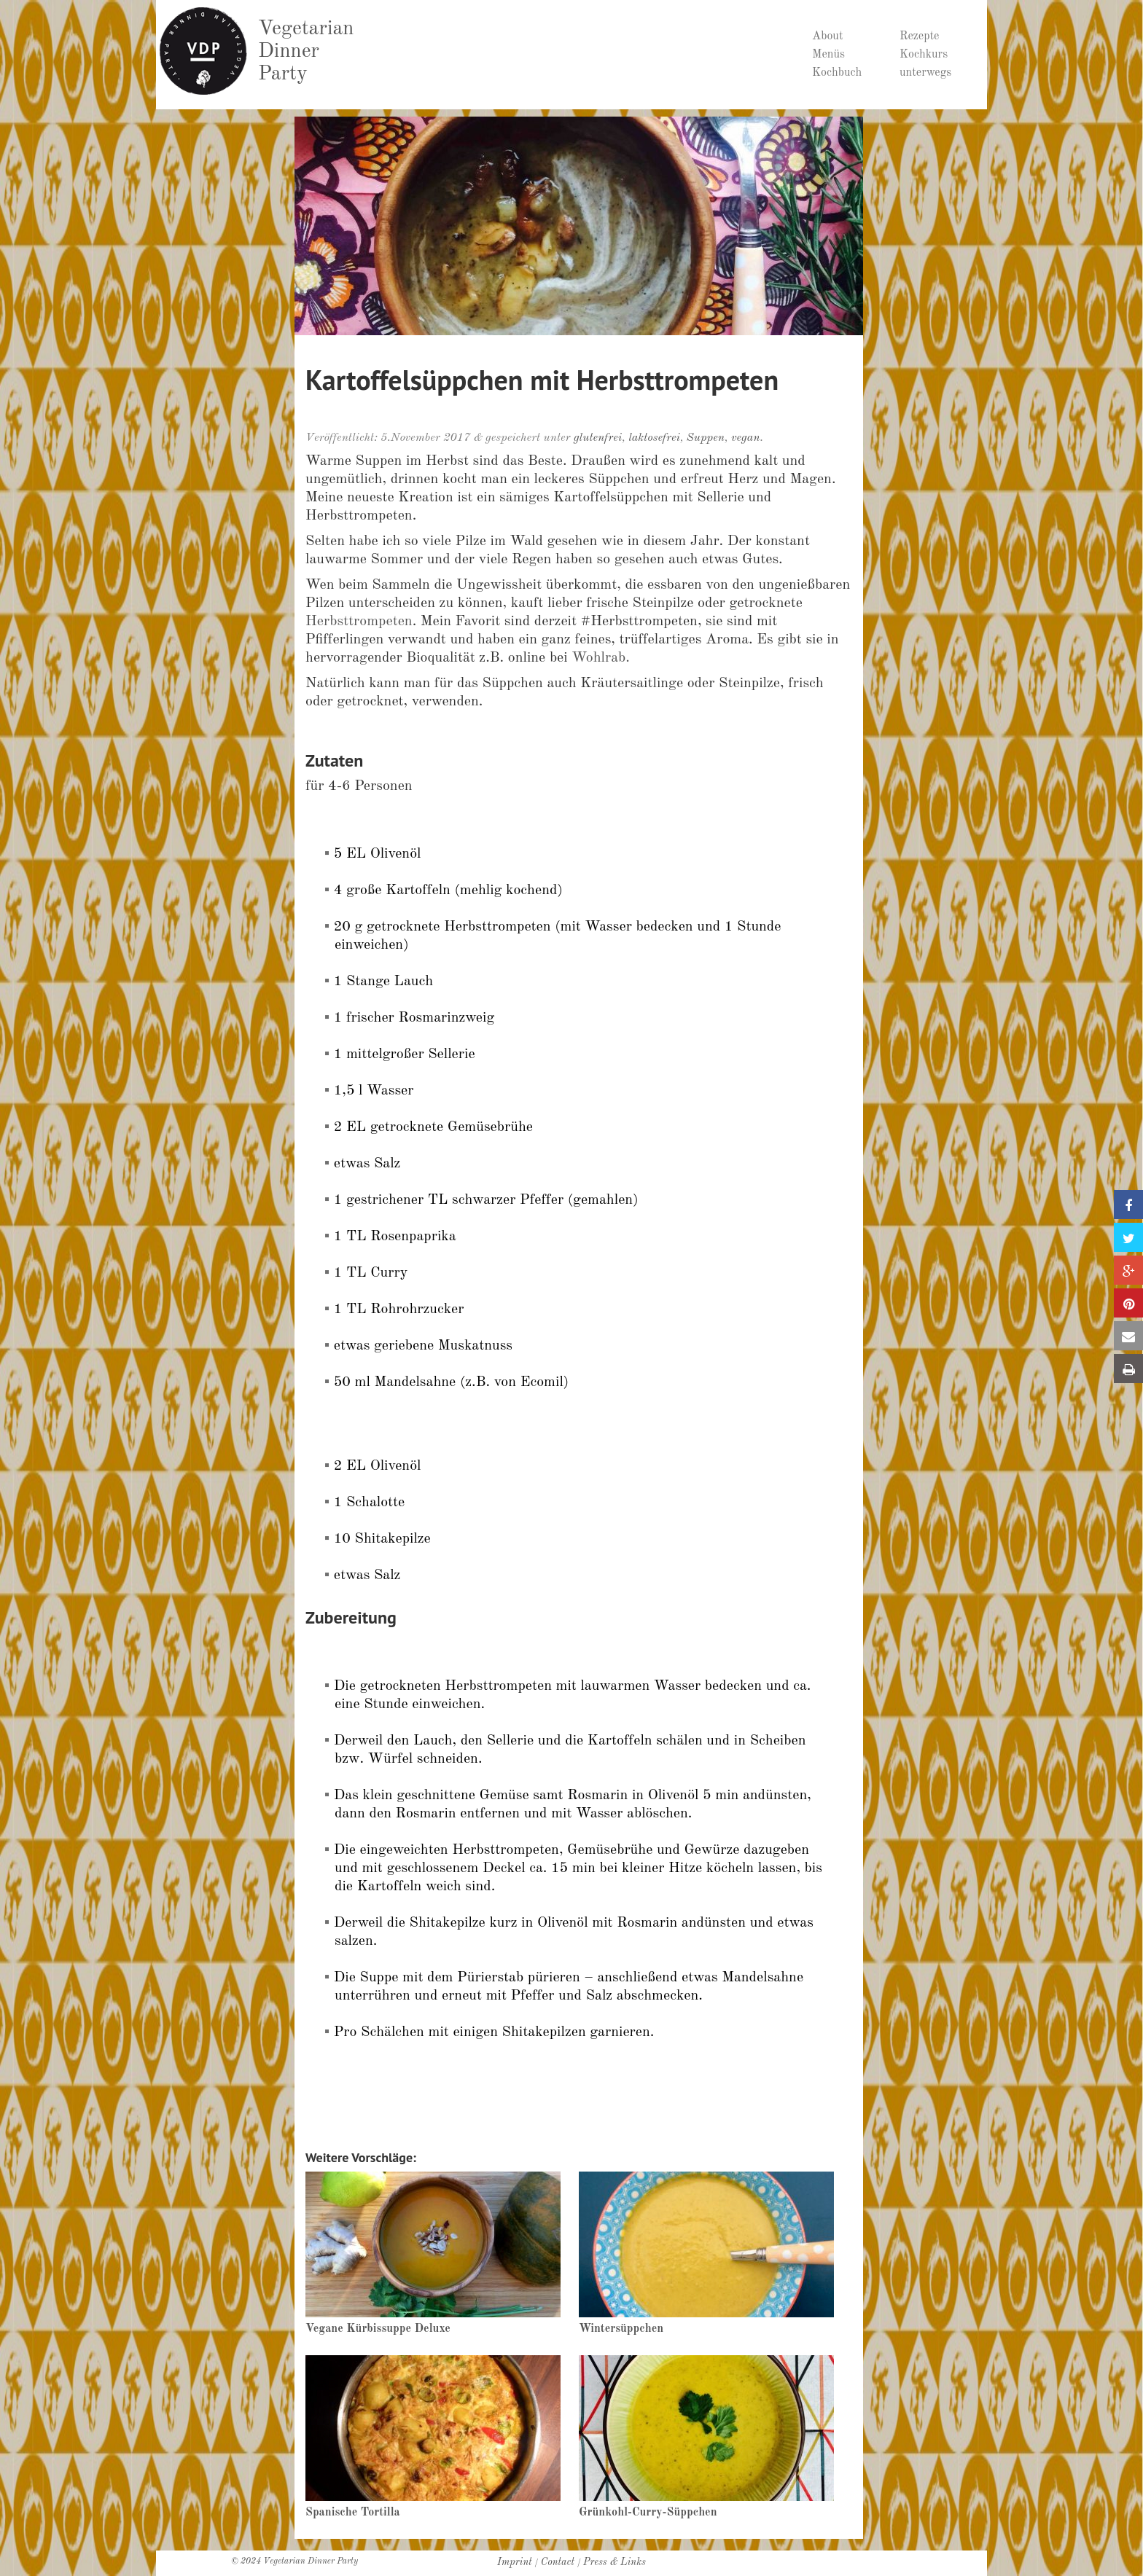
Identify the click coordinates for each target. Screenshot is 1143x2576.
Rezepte (919, 36)
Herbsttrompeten (359, 621)
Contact (557, 2562)
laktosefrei (654, 438)
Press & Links (614, 2562)
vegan (745, 438)
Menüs (828, 54)
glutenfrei (598, 438)
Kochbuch (837, 73)
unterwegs (925, 73)
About (827, 36)
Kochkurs (924, 54)
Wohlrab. (601, 658)
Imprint (514, 2562)
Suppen (706, 438)
